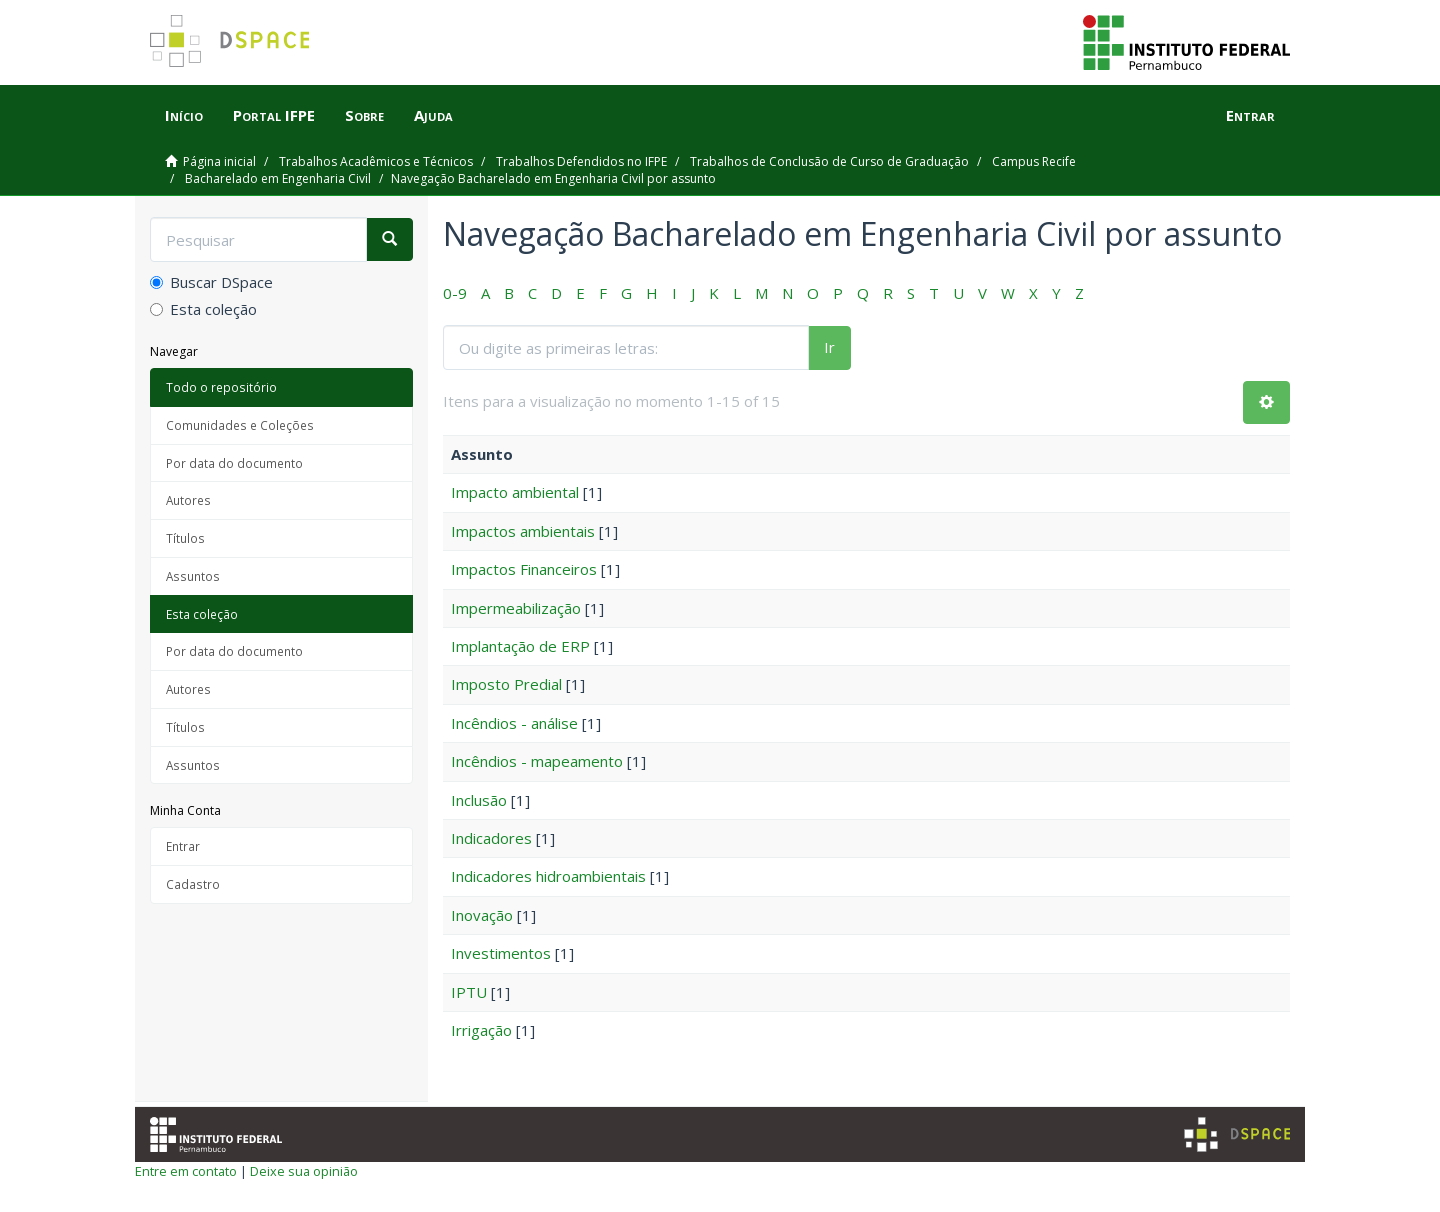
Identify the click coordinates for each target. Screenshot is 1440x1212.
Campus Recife (1034, 161)
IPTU (469, 992)
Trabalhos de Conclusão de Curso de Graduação (829, 161)
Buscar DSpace (211, 282)
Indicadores (491, 838)
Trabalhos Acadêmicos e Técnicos (376, 161)
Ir (829, 347)
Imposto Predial (506, 684)
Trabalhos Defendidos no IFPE (581, 161)
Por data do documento (234, 463)
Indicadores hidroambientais (548, 876)
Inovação (482, 915)
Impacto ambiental (515, 492)
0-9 (455, 293)
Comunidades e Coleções (240, 425)
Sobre (364, 115)
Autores (188, 500)
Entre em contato (186, 1171)
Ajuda (433, 115)
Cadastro (193, 884)
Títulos (185, 538)
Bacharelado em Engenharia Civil (278, 178)
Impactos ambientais (523, 531)
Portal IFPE (274, 115)
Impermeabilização (516, 608)
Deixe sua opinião (304, 1171)
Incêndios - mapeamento (537, 761)
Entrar (183, 846)
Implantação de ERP (520, 646)
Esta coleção (203, 309)
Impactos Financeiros (524, 569)
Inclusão (479, 800)
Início (184, 115)
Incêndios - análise (514, 723)
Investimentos (501, 953)
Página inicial (219, 161)
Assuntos (193, 576)
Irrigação (481, 1030)
